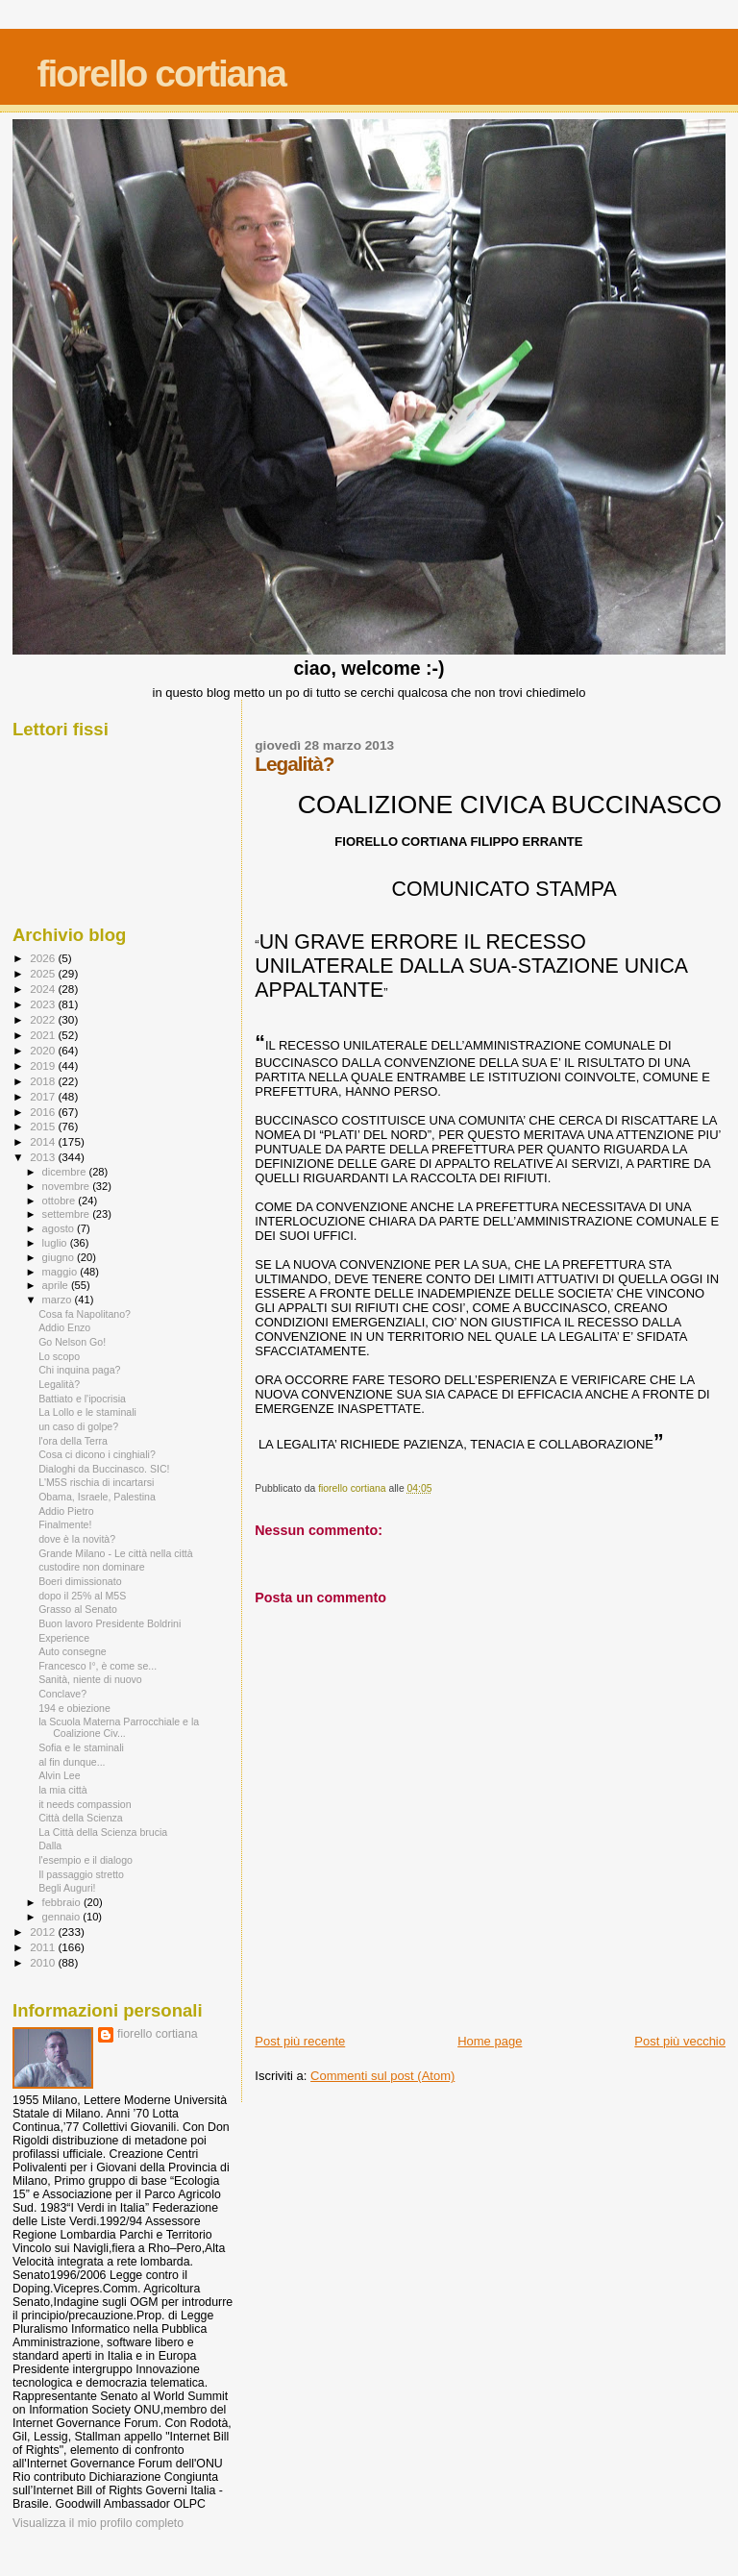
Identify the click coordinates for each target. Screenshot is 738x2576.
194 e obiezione (74, 1708)
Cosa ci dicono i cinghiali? (97, 1454)
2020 (44, 1050)
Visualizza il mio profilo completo (98, 2523)
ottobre (60, 1200)
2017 (44, 1096)
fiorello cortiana (161, 73)
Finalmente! (64, 1524)
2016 (44, 1111)
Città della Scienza (80, 1817)
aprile (56, 1285)
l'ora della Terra (73, 1441)
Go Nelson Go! (72, 1342)
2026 (44, 958)
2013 (44, 1157)
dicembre (65, 1171)
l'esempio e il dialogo (85, 1860)
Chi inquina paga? (79, 1369)
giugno (60, 1257)
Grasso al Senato (77, 1609)
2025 (44, 973)
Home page (489, 2041)
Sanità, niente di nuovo (90, 1679)
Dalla (50, 1845)
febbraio (63, 1902)
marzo (58, 1299)
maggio (61, 1271)
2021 (44, 1034)
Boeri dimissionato (79, 1581)
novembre (67, 1186)
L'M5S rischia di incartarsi (96, 1482)
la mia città (62, 1790)
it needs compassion (84, 1804)
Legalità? (59, 1384)
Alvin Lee (59, 1775)
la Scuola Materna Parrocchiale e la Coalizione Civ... (118, 1727)
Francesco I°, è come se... (97, 1666)
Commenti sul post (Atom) (382, 2075)
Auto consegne (72, 1651)
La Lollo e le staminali (87, 1412)
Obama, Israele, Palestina (97, 1496)
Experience (63, 1638)
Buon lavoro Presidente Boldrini (109, 1623)
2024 (44, 988)
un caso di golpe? (78, 1426)
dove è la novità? (76, 1539)
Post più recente (300, 2041)
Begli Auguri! (66, 1888)
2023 (44, 1004)
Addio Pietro (66, 1511)
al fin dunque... (71, 1762)
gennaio (63, 1916)
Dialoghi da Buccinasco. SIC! (103, 1468)
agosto (60, 1228)
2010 (44, 1962)
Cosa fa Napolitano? (84, 1314)
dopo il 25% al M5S (82, 1595)
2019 (44, 1065)
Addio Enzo (64, 1327)
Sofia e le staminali (81, 1747)
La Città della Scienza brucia (102, 1832)
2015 (44, 1126)
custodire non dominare (91, 1567)
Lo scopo (59, 1356)
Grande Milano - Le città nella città (115, 1553)
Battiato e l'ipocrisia (82, 1398)
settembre (67, 1214)
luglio (56, 1243)
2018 (44, 1081)
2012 (44, 1931)
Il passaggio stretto (81, 1874)
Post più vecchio (680, 2041)
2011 (44, 1947)
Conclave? (62, 1693)
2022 (44, 1019)
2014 (44, 1141)
